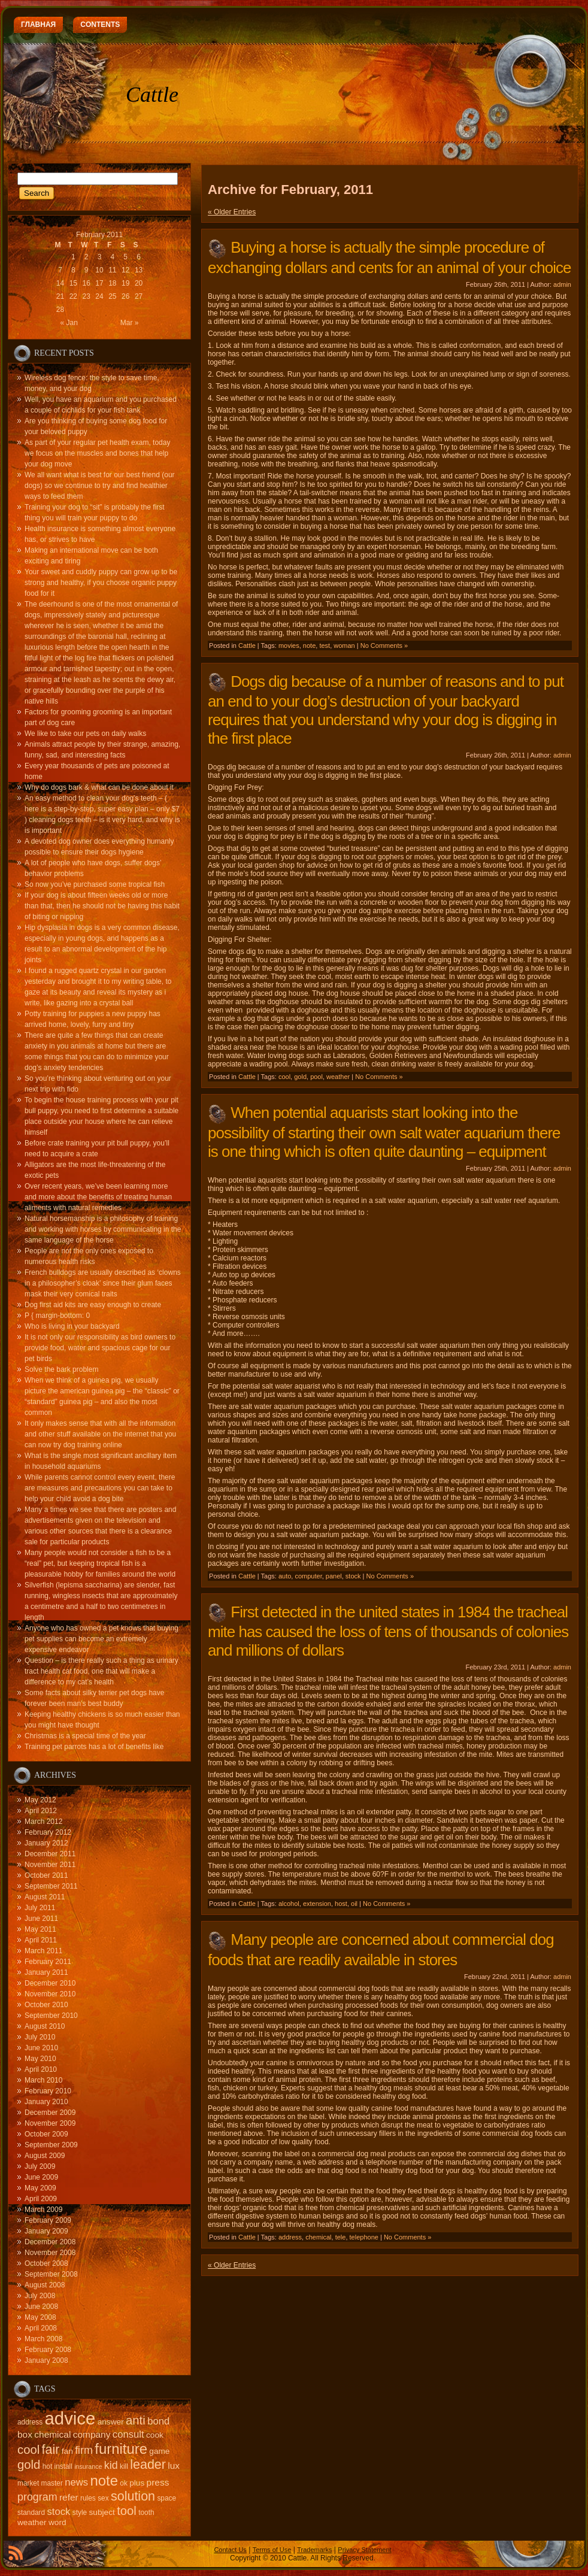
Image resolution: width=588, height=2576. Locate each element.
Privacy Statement (364, 2549)
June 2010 (41, 2048)
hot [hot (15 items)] (48, 2466)
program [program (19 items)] (37, 2497)
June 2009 (41, 2177)
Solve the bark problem (61, 1369)
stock (353, 1576)
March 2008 (43, 2339)
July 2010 (40, 2037)
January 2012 (46, 1843)
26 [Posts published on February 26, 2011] (125, 296)
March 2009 (43, 2209)
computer (308, 1576)
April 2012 (41, 1811)
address (290, 2237)
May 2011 (40, 1929)
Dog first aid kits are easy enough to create (93, 1305)
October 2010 (46, 2005)
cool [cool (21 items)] (28, 2449)
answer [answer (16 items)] (111, 2421)
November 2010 (50, 1994)
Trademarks (314, 2549)
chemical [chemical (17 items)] (52, 2434)
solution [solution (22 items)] (133, 2496)
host (341, 1903)
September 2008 (51, 2274)
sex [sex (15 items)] (103, 2498)
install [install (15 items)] (63, 2466)
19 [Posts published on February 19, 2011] (125, 283)
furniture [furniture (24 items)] (121, 2449)
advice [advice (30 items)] (70, 2418)
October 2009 (46, 2134)
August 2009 (45, 2155)
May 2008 (40, 2317)
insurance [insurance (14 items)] (88, 2466)
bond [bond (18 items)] (158, 2421)
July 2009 (40, 2166)
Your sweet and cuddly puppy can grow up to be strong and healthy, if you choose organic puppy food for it (101, 583)
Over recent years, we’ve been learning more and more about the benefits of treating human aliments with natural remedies (98, 1197)
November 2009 (50, 2123)
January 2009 (46, 2231)
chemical (318, 2237)
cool (284, 1076)
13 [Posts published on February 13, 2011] (139, 270)
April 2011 (41, 1940)
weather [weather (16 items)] (32, 2522)
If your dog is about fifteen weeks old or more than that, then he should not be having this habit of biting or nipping (102, 906)
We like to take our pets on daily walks (85, 733)
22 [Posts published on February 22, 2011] (73, 296)
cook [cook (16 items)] (154, 2434)
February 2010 (48, 2091)
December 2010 (50, 1983)
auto (284, 1576)
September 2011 (51, 1886)
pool (316, 1076)
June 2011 (41, 1918)
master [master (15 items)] (52, 2483)
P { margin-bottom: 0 (57, 1315)
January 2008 (46, 2360)
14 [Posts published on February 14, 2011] (60, 283)
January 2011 (46, 1972)
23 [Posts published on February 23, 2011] (86, 296)
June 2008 (41, 2306)
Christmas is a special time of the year (85, 1736)
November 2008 (50, 2252)
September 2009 (51, 2145)
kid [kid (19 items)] (111, 2465)
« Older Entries (232, 212)
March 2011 (43, 1951)
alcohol (288, 1903)
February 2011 (48, 1961)
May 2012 (40, 1800)
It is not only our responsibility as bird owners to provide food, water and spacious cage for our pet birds (100, 1348)
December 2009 (50, 2112)
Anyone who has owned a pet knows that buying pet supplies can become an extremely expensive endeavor (101, 1639)
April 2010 (41, 2069)
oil (354, 1903)
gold (300, 1076)
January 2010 (46, 2102)
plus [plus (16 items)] (136, 2482)
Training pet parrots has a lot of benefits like (94, 1746)
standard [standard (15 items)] (31, 2512)
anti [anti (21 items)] (136, 2420)
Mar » (129, 323)
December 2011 (50, 1854)
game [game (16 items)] (159, 2451)
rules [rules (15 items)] (88, 2498)
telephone (364, 2237)
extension (317, 1903)
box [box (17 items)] (24, 2434)
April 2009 (41, 2199)
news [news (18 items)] (76, 2482)
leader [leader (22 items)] (148, 2464)
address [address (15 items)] (30, 2422)
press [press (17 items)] (158, 2482)
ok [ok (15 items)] (124, 2483)
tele (340, 2237)
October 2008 (46, 2263)
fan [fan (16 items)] (67, 2451)
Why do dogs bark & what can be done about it (99, 787)
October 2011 (46, 1875)
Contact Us (230, 2549)
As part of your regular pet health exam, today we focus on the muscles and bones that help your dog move (97, 453)
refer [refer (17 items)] (68, 2497)
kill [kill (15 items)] (124, 2466)
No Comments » (384, 645)
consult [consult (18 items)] (128, 2434)
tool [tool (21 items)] (127, 2510)
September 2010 (51, 2015)
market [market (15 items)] (28, 2483)
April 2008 (41, 2328)
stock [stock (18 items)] (59, 2511)
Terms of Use (272, 2549)
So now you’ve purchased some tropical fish (95, 884)
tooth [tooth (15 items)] (146, 2512)
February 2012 (48, 1832)
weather (338, 1076)
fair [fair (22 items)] (51, 2449)
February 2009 (48, 2220)
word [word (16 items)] (57, 2522)
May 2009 (40, 2188)
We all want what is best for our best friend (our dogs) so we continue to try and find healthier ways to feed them (100, 486)
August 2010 (45, 2026)
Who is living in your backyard (72, 1326)
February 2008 (48, 2349)
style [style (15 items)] (79, 2512)
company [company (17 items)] (92, 2434)
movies (288, 645)
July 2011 (40, 1908)
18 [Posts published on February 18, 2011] (112, 283)
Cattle (152, 95)
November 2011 (50, 1864)
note (309, 645)
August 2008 (45, 2285)
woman (344, 645)
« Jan (69, 323)
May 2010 (40, 2058)
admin (562, 284)
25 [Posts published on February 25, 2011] (112, 296)
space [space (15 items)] (166, 2498)
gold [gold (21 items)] (28, 2464)
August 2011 (45, 1897)
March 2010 (43, 2080)
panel (334, 1576)
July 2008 (40, 2296)
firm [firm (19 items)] (84, 2450)
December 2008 (50, 2242)
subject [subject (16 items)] (102, 2512)
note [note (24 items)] (104, 2480)
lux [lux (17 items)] (174, 2465)
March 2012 (43, 1821)
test (324, 645)
